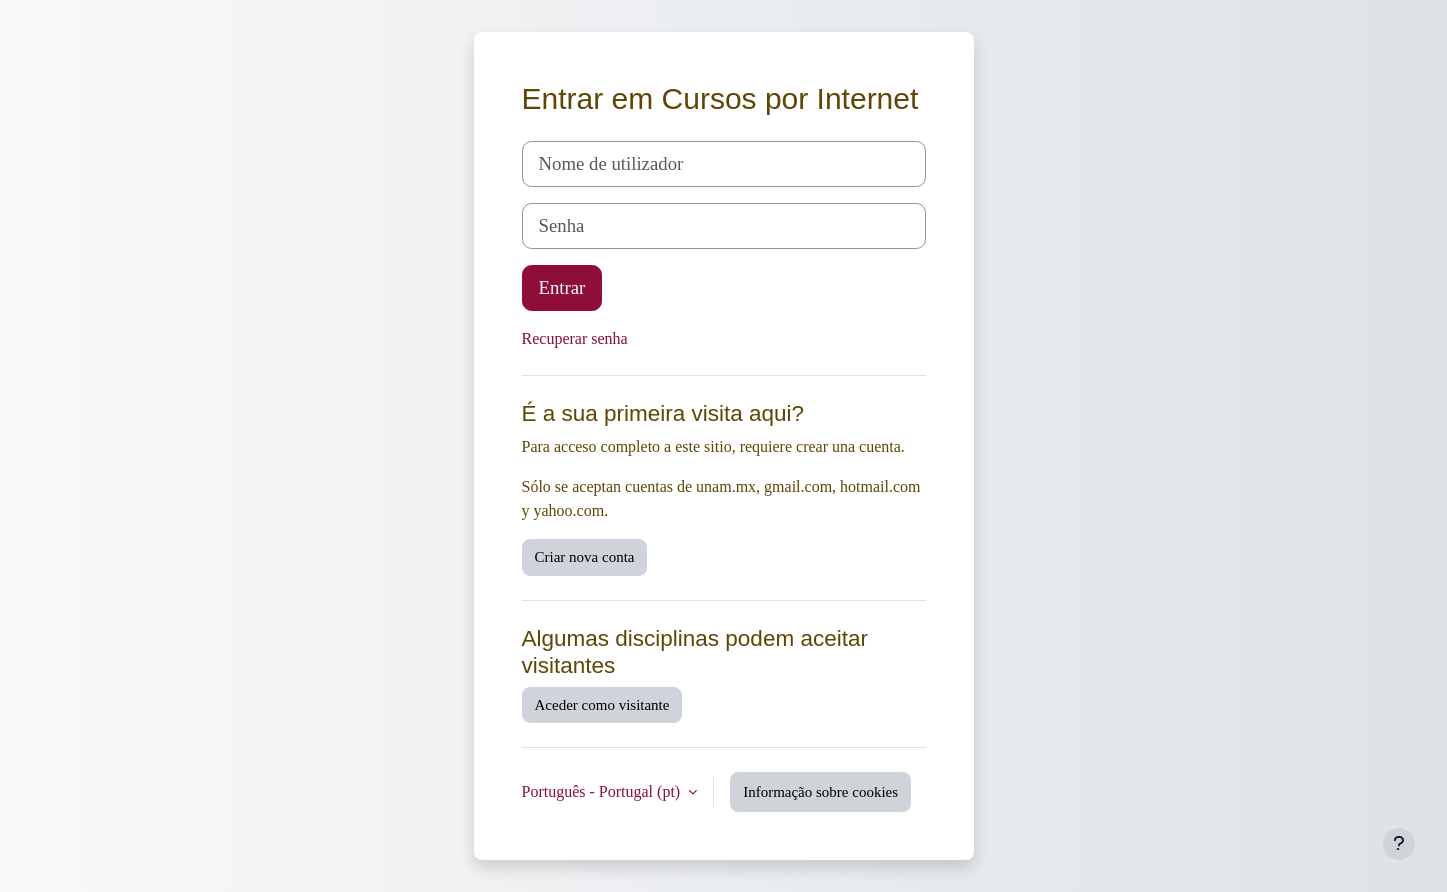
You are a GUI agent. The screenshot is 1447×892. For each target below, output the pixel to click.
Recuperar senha (575, 338)
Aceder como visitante (602, 705)
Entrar (562, 287)
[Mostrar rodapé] (1399, 844)
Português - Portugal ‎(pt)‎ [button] (603, 791)
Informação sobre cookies (820, 792)
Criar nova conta (585, 557)
